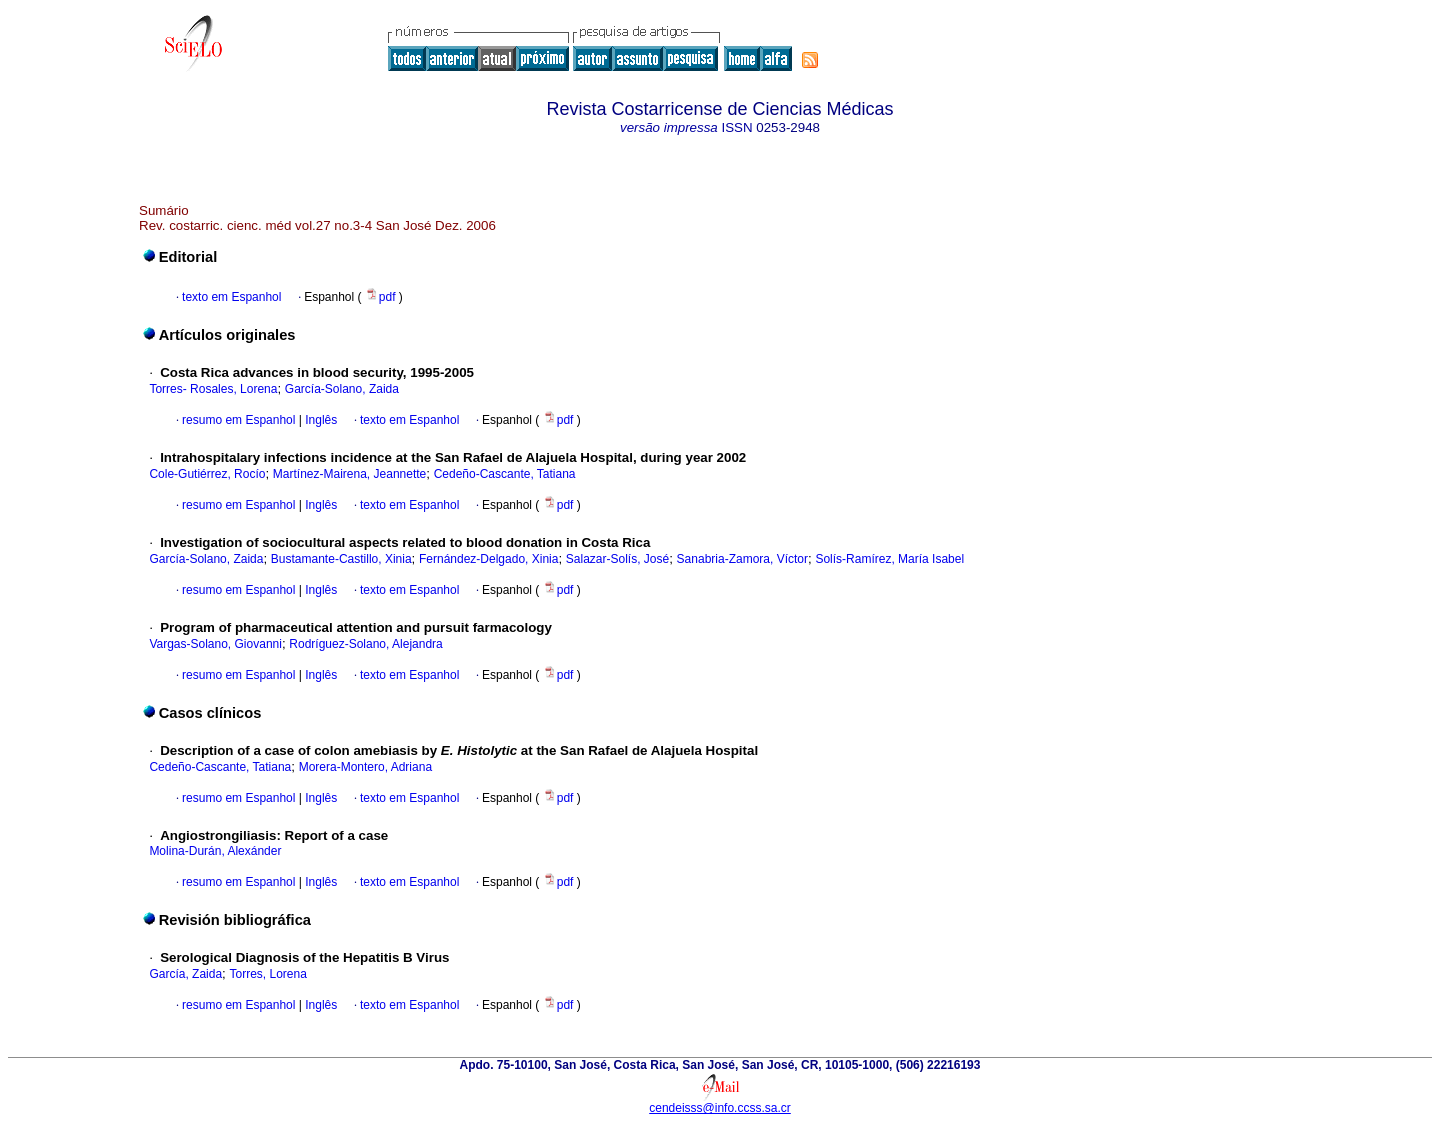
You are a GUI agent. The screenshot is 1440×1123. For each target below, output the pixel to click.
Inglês (319, 420)
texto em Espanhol (231, 297)
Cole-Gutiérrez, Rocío (207, 474)
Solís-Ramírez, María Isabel (889, 559)
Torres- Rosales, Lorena (213, 389)
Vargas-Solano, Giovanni (215, 644)
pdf (382, 297)
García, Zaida (185, 974)
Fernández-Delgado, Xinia (488, 559)
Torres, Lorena (267, 974)
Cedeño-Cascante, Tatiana (505, 474)
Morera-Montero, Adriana (365, 767)
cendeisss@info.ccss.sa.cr (720, 1108)
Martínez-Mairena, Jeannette (349, 474)
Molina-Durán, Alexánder (215, 851)
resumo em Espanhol (238, 420)
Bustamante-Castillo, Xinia (341, 559)
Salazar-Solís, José (617, 559)
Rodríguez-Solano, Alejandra (365, 644)
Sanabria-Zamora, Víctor (742, 559)
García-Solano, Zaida (342, 389)
